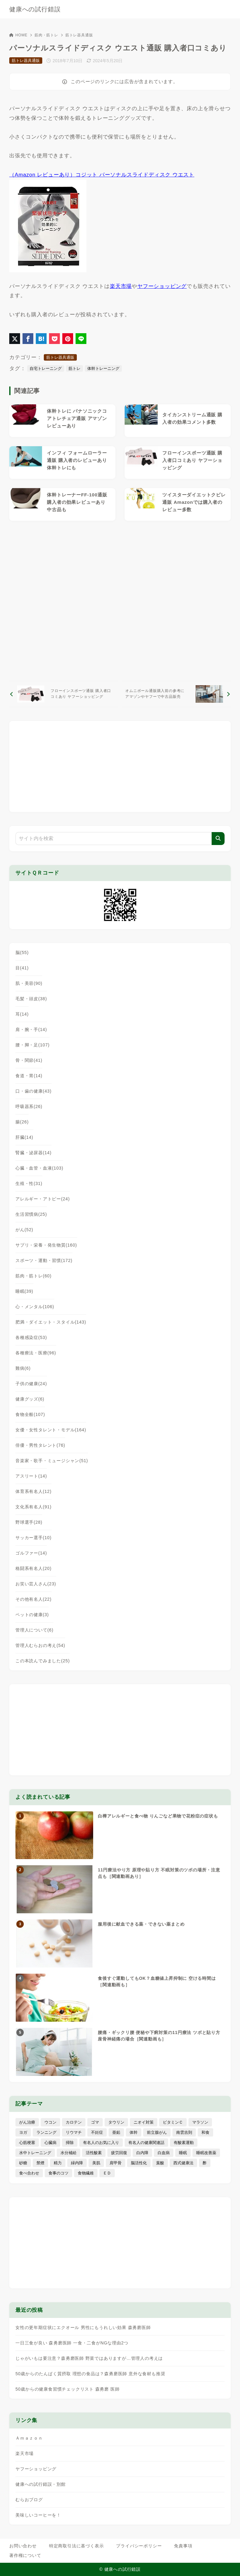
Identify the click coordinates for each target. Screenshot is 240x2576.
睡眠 (24, 1291)
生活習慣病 (31, 1214)
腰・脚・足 (32, 1044)
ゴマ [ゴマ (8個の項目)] (95, 2122)
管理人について (34, 1630)
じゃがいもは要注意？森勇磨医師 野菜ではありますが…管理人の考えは (89, 2358)
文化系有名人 (33, 1506)
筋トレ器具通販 (79, 35)
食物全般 (30, 1414)
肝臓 (24, 1137)
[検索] (218, 838)
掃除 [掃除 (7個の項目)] (70, 2142)
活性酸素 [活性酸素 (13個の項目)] (94, 2152)
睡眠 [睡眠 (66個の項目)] (183, 2152)
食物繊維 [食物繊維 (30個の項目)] (86, 2173)
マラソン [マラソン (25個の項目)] (200, 2122)
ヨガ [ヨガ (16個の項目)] (23, 2132)
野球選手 (28, 1522)
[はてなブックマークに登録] (41, 338)
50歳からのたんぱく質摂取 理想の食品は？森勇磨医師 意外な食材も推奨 (90, 2373)
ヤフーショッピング (162, 286)
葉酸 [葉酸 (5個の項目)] (160, 2163)
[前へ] (63, 694)
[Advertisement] (120, 601)
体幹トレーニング (103, 368)
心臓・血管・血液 (39, 1168)
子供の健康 (31, 1383)
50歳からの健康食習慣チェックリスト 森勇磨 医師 (67, 2389)
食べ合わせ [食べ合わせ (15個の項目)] (29, 2173)
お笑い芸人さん (35, 1583)
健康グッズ (29, 1399)
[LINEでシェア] (81, 338)
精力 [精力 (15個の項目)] (58, 2163)
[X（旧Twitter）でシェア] (14, 338)
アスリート (31, 1476)
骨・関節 (28, 1060)
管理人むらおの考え (40, 1645)
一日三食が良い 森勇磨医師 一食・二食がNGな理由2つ (71, 2342)
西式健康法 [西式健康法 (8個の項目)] (183, 2163)
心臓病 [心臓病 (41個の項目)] (50, 2142)
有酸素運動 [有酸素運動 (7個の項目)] (184, 2142)
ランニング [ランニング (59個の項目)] (46, 2132)
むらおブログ (29, 2499)
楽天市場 (121, 286)
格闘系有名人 (33, 1568)
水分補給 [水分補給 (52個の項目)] (68, 2152)
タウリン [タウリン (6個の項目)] (116, 2122)
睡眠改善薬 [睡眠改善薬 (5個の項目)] (206, 2152)
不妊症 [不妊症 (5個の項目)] (97, 2132)
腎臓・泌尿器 (33, 1152)
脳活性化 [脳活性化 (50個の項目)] (139, 2163)
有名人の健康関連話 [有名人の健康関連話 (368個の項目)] (146, 2142)
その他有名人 (33, 1599)
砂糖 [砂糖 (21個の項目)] (23, 2163)
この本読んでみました (42, 1660)
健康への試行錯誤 (34, 9)
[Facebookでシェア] (28, 338)
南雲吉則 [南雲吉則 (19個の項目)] (184, 2132)
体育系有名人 (33, 1491)
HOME (18, 35)
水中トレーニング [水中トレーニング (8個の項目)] (35, 2152)
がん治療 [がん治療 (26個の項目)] (27, 2122)
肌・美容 (28, 983)
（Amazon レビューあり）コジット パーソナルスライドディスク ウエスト (101, 175)
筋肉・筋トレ (46, 35)
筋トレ (74, 368)
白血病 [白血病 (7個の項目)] (164, 2152)
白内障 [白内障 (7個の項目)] (142, 2152)
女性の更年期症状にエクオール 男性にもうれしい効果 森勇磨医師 (83, 2327)
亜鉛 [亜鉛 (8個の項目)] (116, 2132)
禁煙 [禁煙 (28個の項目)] (40, 2163)
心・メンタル (34, 1306)
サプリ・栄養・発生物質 (46, 1245)
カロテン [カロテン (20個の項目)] (74, 2122)
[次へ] (176, 694)
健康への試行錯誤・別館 (40, 2484)
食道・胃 (28, 1075)
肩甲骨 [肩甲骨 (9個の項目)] (116, 2163)
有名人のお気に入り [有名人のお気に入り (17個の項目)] (101, 2142)
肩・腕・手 (31, 1029)
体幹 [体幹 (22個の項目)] (134, 2132)
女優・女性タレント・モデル (50, 1429)
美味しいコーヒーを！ (38, 2515)
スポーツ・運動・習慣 (43, 1260)
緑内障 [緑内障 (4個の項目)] (77, 2163)
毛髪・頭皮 (31, 998)
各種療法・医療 (35, 1352)
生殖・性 (28, 1183)
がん (24, 1229)
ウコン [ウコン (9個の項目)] (50, 2122)
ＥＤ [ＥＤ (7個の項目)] (107, 2173)
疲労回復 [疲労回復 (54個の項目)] (119, 2152)
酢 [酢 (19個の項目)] (205, 2163)
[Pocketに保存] (54, 338)
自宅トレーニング (46, 368)
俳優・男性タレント (40, 1445)
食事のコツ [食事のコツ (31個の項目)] (58, 2173)
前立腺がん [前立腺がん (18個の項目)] (157, 2132)
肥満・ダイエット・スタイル (50, 1322)
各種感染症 (31, 1337)
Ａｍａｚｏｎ (29, 2438)
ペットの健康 (32, 1614)
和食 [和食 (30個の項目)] (205, 2132)
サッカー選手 (33, 1537)
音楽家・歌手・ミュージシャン (51, 1460)
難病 (23, 1368)
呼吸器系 (28, 1106)
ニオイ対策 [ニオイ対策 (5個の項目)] (144, 2122)
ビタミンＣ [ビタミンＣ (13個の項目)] (173, 2122)
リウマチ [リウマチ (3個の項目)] (74, 2132)
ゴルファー (31, 1553)
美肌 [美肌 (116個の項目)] (96, 2163)
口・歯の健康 (33, 1091)
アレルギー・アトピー (42, 1198)
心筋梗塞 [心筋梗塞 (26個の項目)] (27, 2142)
